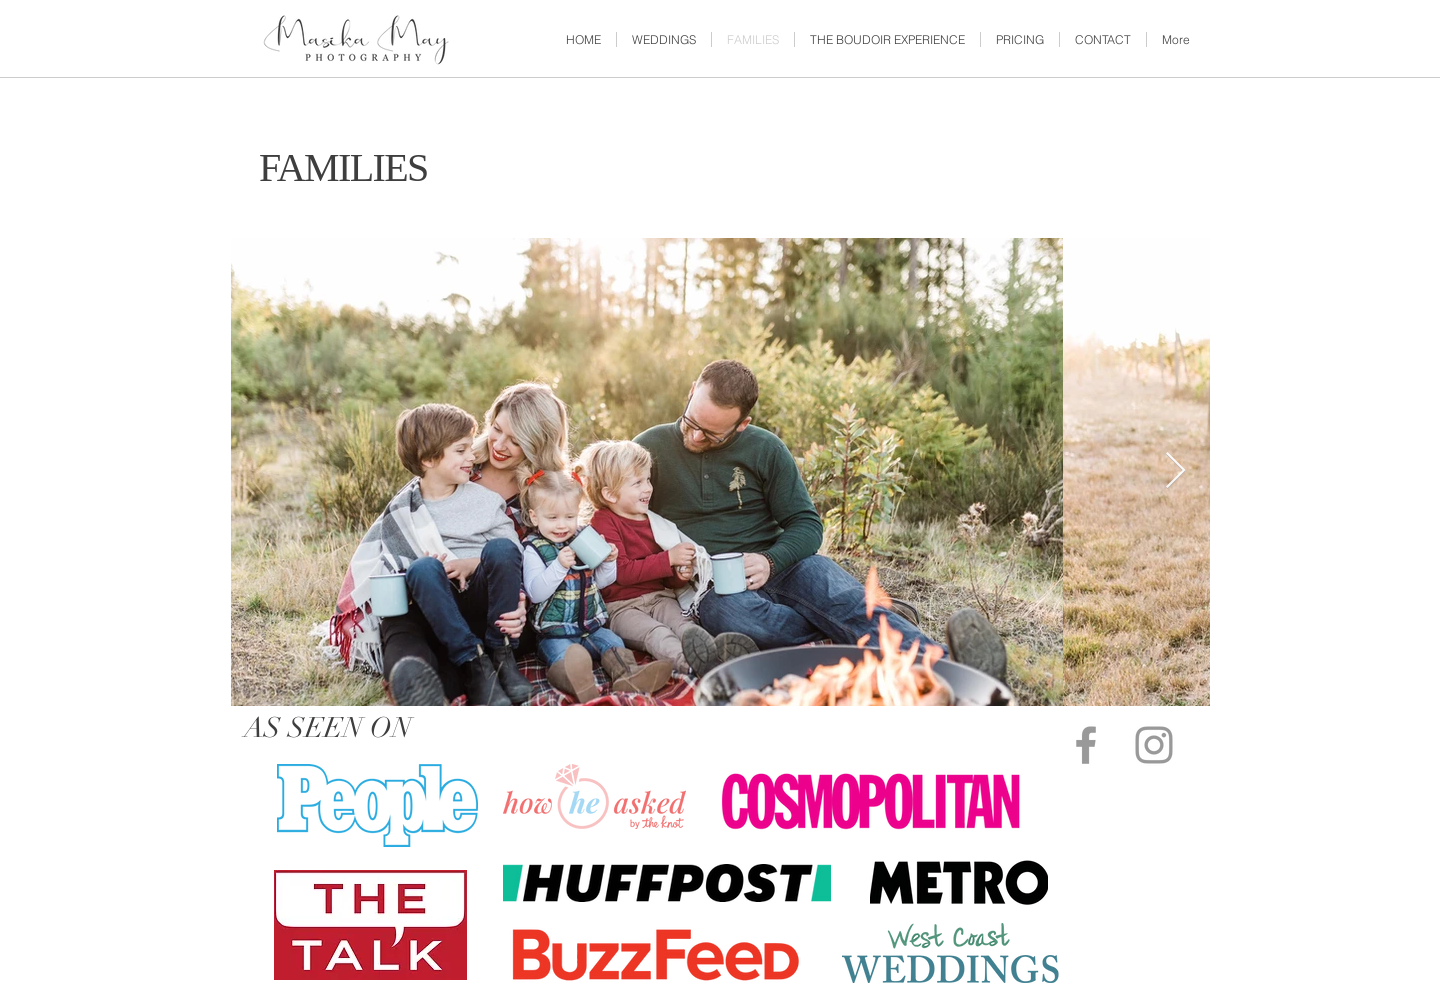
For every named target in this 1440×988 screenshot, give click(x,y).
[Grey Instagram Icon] (1154, 745)
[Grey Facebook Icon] (1086, 745)
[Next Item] (1175, 471)
